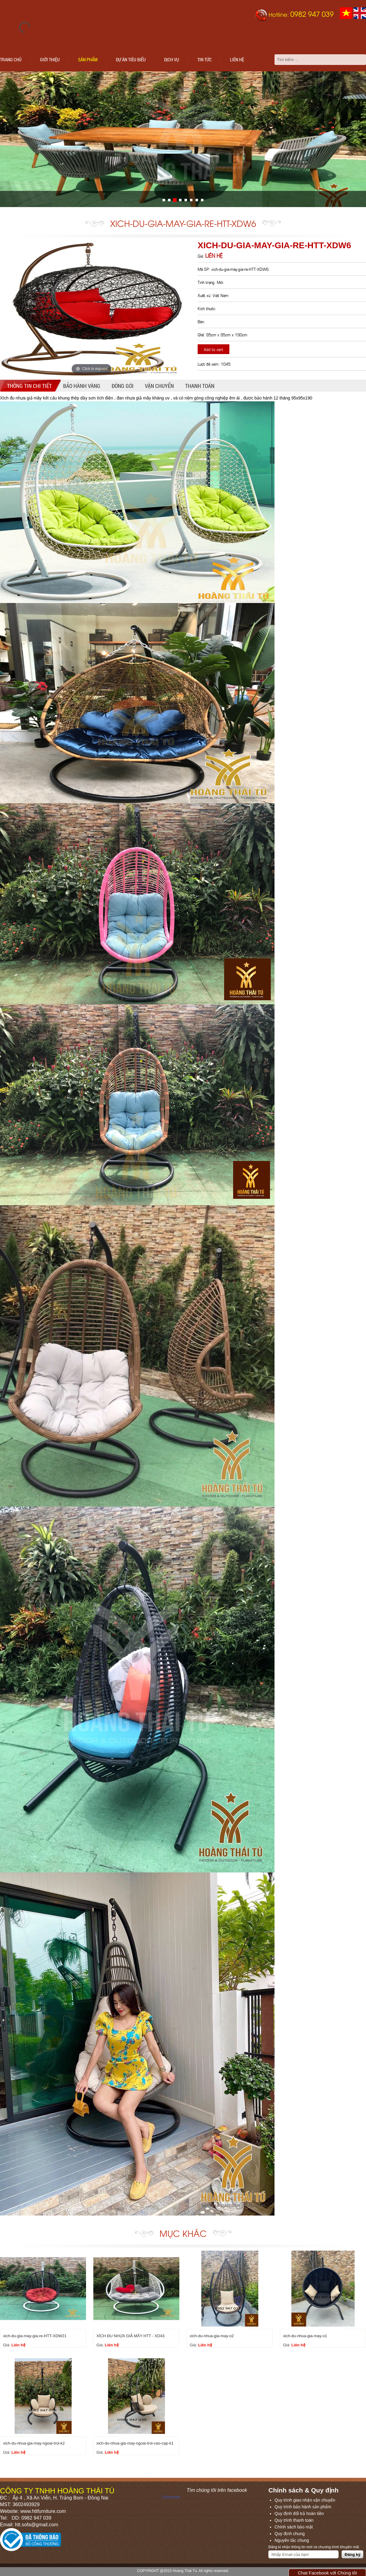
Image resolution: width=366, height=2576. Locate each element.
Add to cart (213, 349)
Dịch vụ (171, 59)
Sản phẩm (88, 59)
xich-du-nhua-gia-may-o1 (305, 2336)
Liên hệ (237, 59)
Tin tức (204, 59)
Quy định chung (289, 2533)
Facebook (171, 2497)
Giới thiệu (50, 59)
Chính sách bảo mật (293, 2526)
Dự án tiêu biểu (131, 59)
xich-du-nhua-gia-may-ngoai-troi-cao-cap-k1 (135, 2443)
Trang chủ (11, 59)
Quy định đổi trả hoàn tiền (299, 2513)
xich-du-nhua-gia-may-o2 (212, 2336)
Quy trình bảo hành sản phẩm (302, 2506)
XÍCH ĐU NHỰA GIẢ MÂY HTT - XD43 (130, 2336)
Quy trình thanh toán (294, 2520)
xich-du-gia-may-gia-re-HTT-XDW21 (34, 2336)
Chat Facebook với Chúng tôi (327, 2572)
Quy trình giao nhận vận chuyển (304, 2500)
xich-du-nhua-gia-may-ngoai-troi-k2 (34, 2443)
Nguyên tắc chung (291, 2540)
